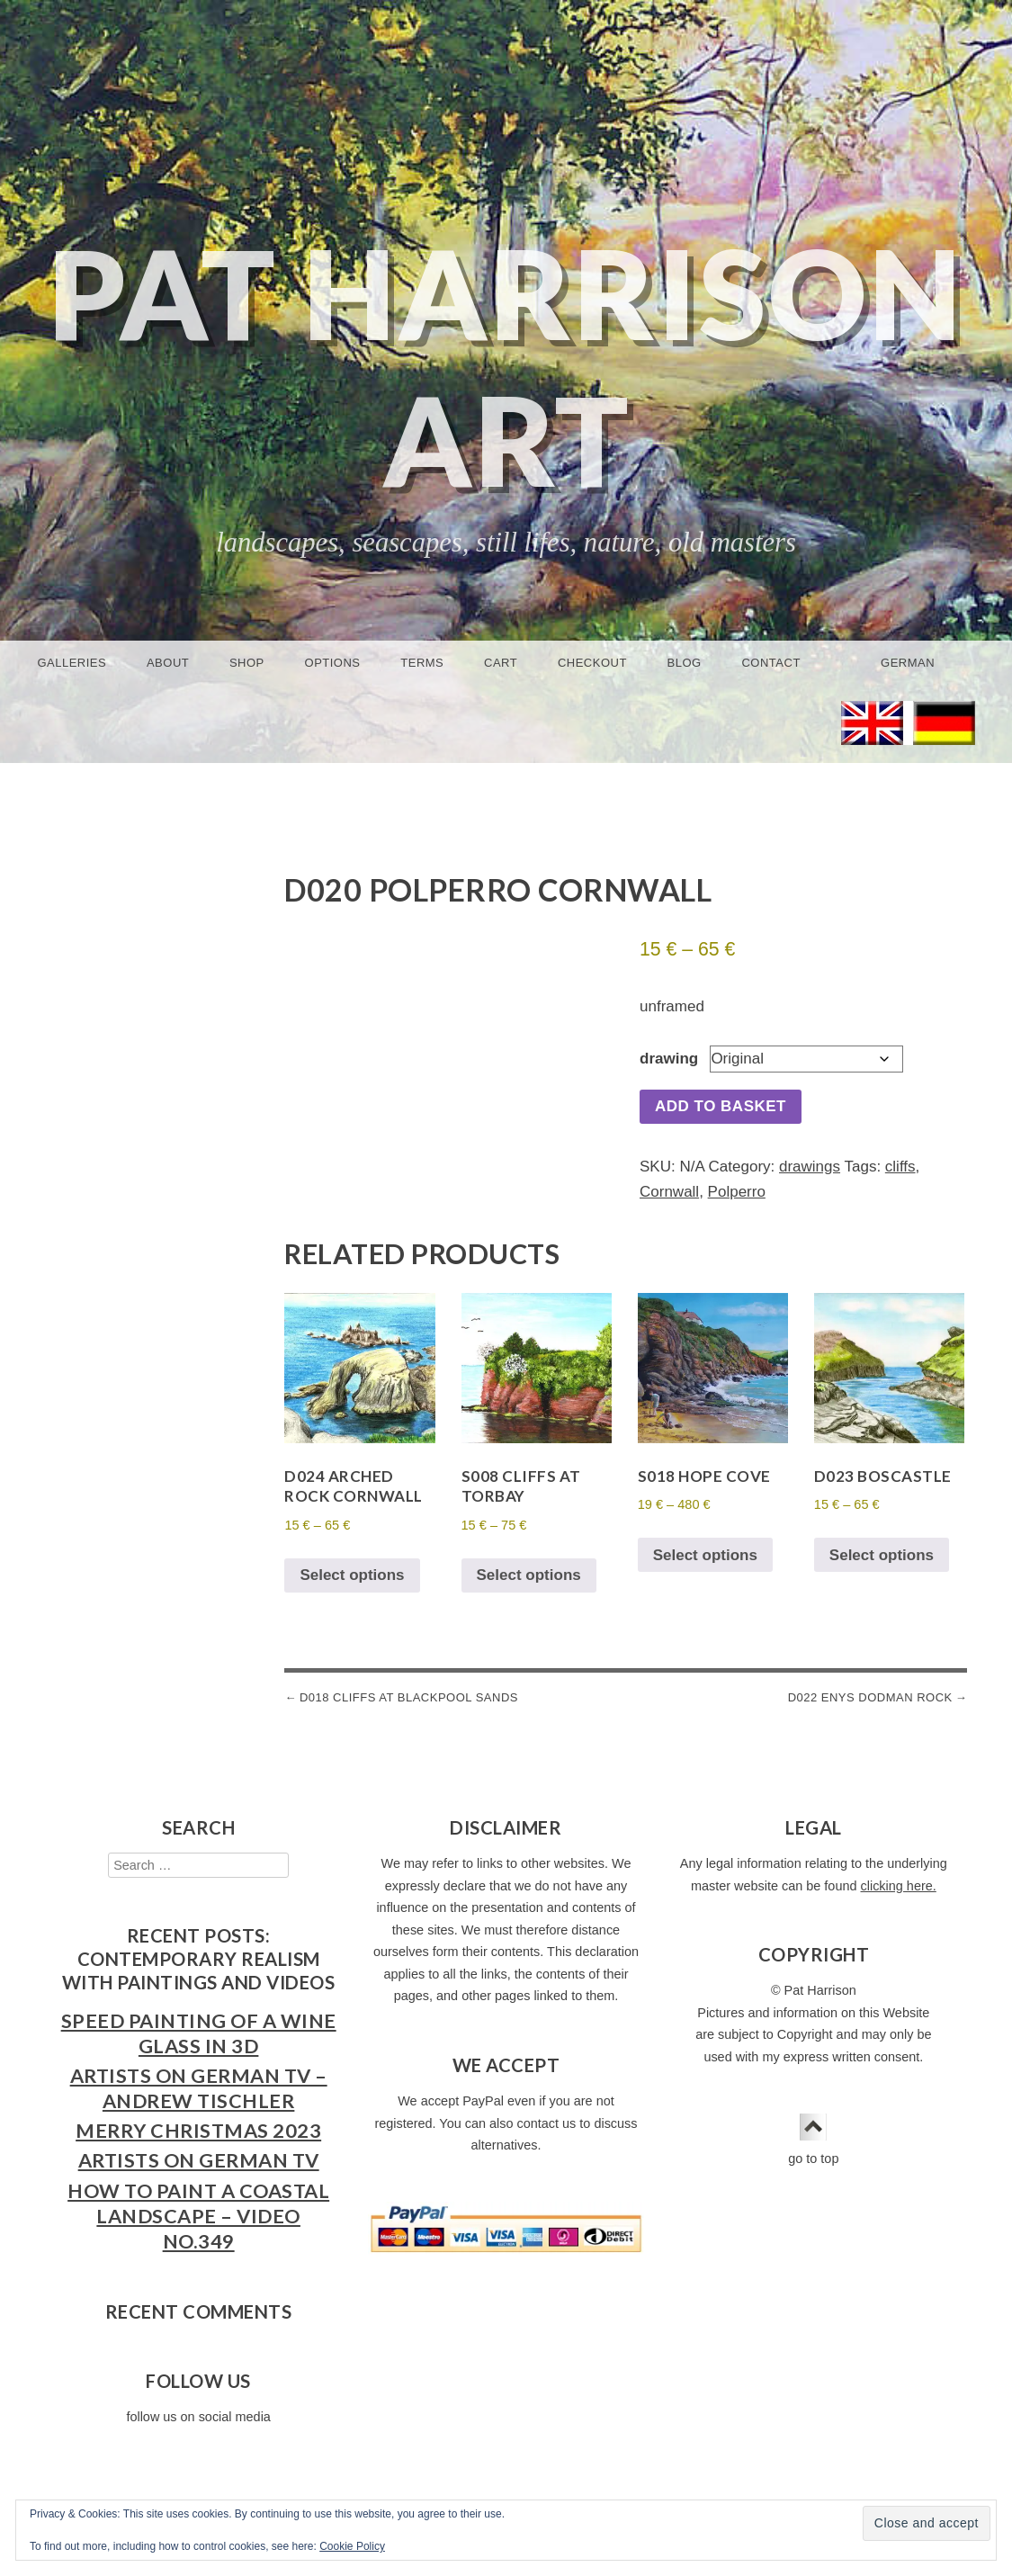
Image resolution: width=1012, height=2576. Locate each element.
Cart (500, 662)
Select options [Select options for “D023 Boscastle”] (881, 1555)
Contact (770, 662)
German (908, 662)
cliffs (900, 1166)
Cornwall (669, 1191)
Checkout (592, 662)
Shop (246, 662)
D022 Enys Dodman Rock (870, 1697)
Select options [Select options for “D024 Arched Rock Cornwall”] (352, 1575)
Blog (684, 662)
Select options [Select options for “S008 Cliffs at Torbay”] (529, 1575)
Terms (421, 662)
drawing (669, 1058)
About (168, 662)
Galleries (71, 662)
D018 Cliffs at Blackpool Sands (409, 1697)
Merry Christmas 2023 (198, 2130)
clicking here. (898, 1886)
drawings (809, 1166)
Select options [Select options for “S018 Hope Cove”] (705, 1555)
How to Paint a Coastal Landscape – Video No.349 (198, 2216)
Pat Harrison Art (506, 366)
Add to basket (720, 1106)
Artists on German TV (198, 2160)
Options (333, 662)
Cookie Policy (352, 2546)
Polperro (737, 1191)
